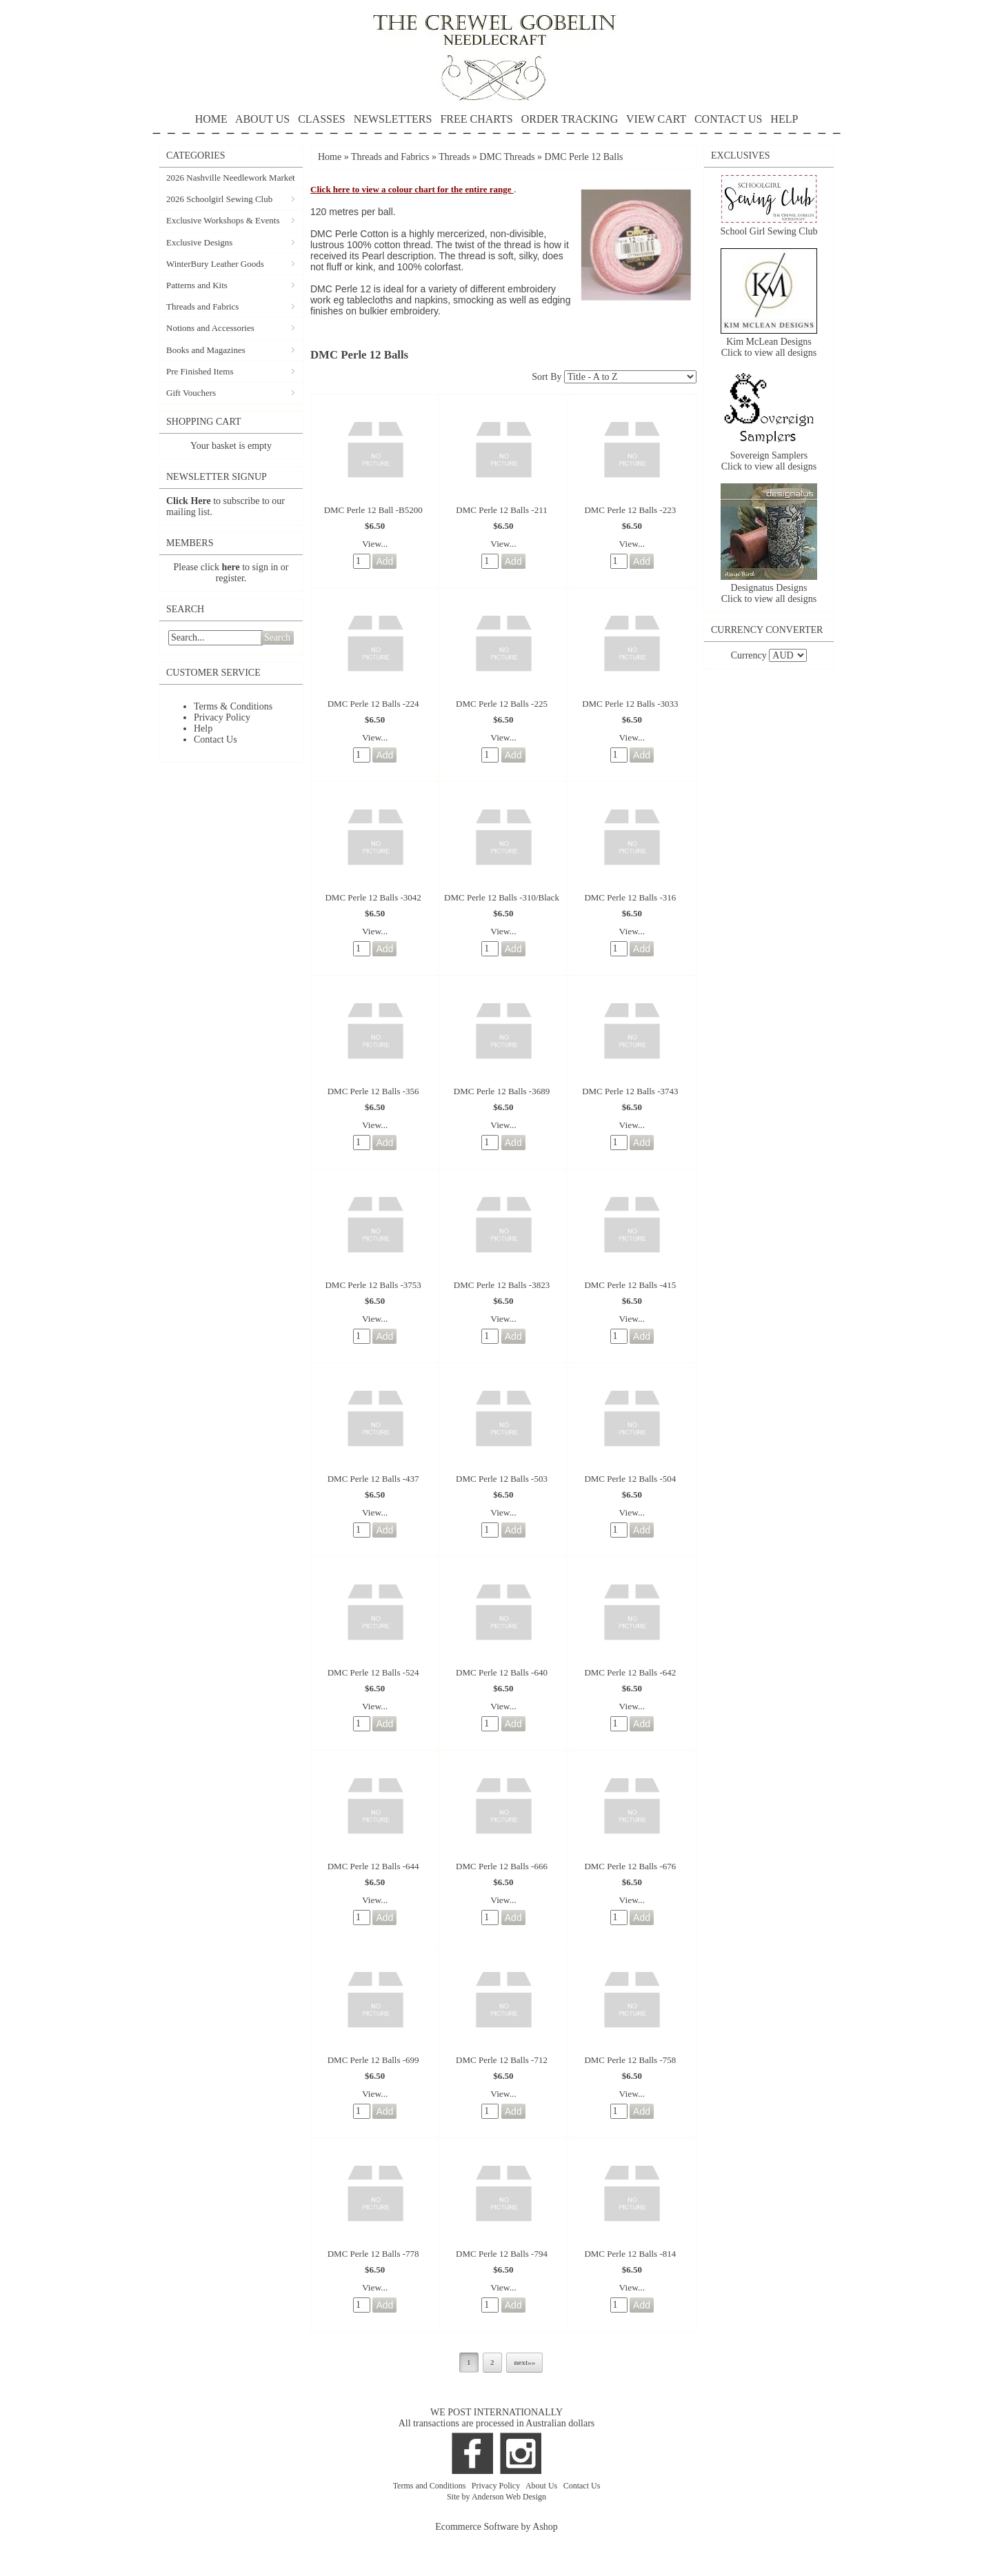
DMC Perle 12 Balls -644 (373, 1866)
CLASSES (321, 119)
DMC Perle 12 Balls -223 (630, 510)
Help (203, 728)
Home (329, 157)
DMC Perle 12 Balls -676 (630, 1866)
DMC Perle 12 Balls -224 (373, 703)
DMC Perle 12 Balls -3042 (373, 897)
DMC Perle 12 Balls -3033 (630, 703)
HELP (496, 124)
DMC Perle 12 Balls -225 (502, 703)
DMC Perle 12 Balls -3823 (502, 1285)
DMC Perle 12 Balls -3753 (373, 1285)
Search (277, 637)
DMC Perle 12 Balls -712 (502, 2060)
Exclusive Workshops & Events (222, 220)
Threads (454, 157)
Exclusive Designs (199, 242)
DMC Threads (508, 157)
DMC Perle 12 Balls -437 (373, 1478)
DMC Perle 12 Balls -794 (502, 2253)
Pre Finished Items (200, 371)
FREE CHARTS (476, 119)
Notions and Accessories (210, 328)
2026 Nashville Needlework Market (230, 177)
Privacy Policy (222, 717)
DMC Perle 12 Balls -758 (630, 2060)
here (231, 567)
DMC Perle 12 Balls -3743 (630, 1091)
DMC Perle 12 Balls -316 (630, 897)
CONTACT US (728, 119)
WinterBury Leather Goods (215, 264)
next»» (524, 2362)
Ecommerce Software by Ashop (496, 2527)
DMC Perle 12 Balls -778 (373, 2253)
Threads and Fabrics (202, 306)
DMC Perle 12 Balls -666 (502, 1866)
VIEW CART (656, 119)
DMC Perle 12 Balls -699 (373, 2060)
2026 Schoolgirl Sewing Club (219, 199)
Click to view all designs (768, 353)
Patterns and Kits (197, 285)
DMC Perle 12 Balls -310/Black (501, 897)
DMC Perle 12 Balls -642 (630, 1672)
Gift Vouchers (191, 393)
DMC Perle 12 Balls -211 (501, 510)
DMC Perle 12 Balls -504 (630, 1478)
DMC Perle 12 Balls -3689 (502, 1091)
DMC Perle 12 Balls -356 (373, 1091)
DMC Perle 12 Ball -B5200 (373, 510)
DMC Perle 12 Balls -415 (630, 1285)
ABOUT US (262, 119)
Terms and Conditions (430, 2486)
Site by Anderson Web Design (496, 2497)
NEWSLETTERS (393, 119)
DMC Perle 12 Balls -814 (630, 2253)
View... (375, 544)
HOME (211, 119)
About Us (542, 2486)
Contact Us (215, 739)
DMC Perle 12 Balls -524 (373, 1672)
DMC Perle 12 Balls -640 (502, 1672)
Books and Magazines (205, 350)
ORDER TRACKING (570, 119)
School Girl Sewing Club (768, 231)
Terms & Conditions (233, 706)
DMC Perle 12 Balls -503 (502, 1478)
